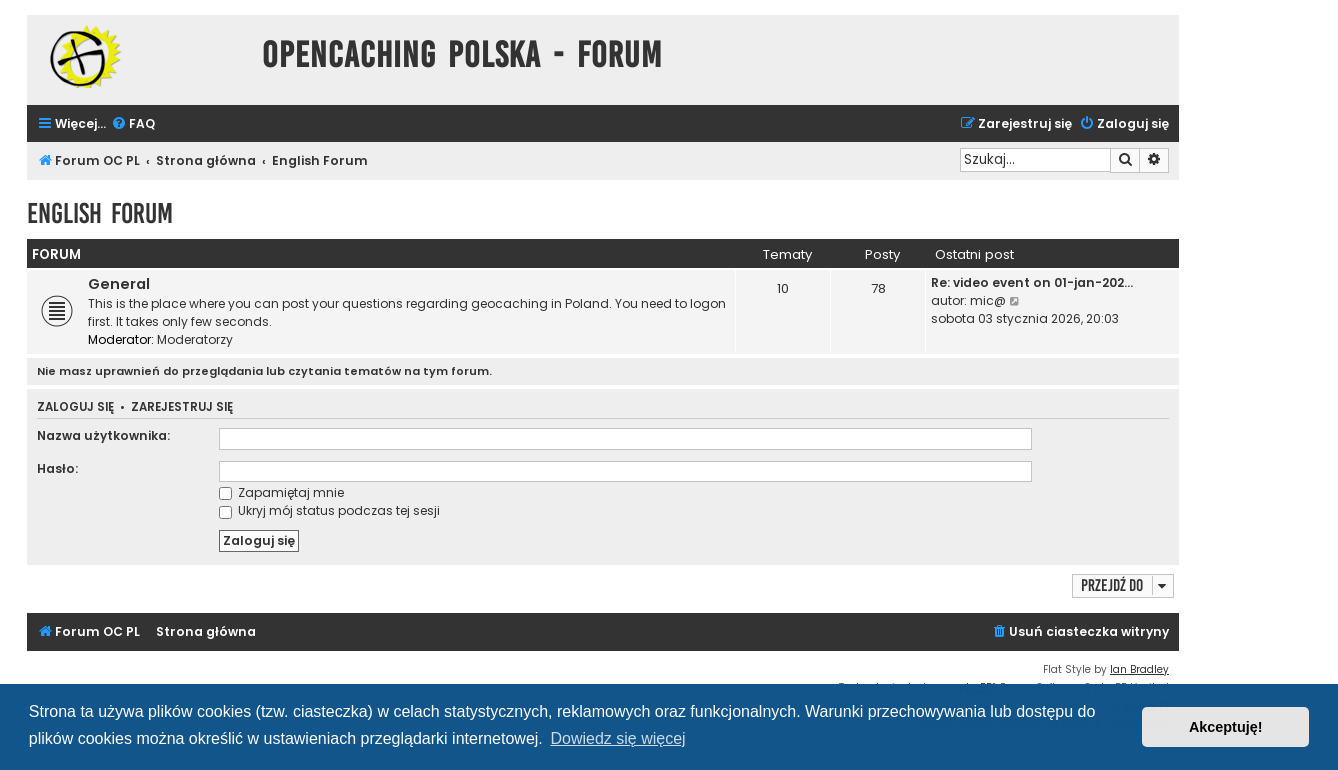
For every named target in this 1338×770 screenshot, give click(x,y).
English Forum (100, 213)
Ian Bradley (1139, 669)
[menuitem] (133, 124)
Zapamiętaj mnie (281, 492)
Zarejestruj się (182, 407)
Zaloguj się (75, 407)
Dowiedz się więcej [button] (617, 738)
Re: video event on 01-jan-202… (1032, 282)
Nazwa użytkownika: (103, 435)
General (119, 284)
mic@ (988, 300)
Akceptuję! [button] (1226, 727)
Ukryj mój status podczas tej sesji (329, 510)
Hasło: (57, 468)
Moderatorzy (195, 339)
